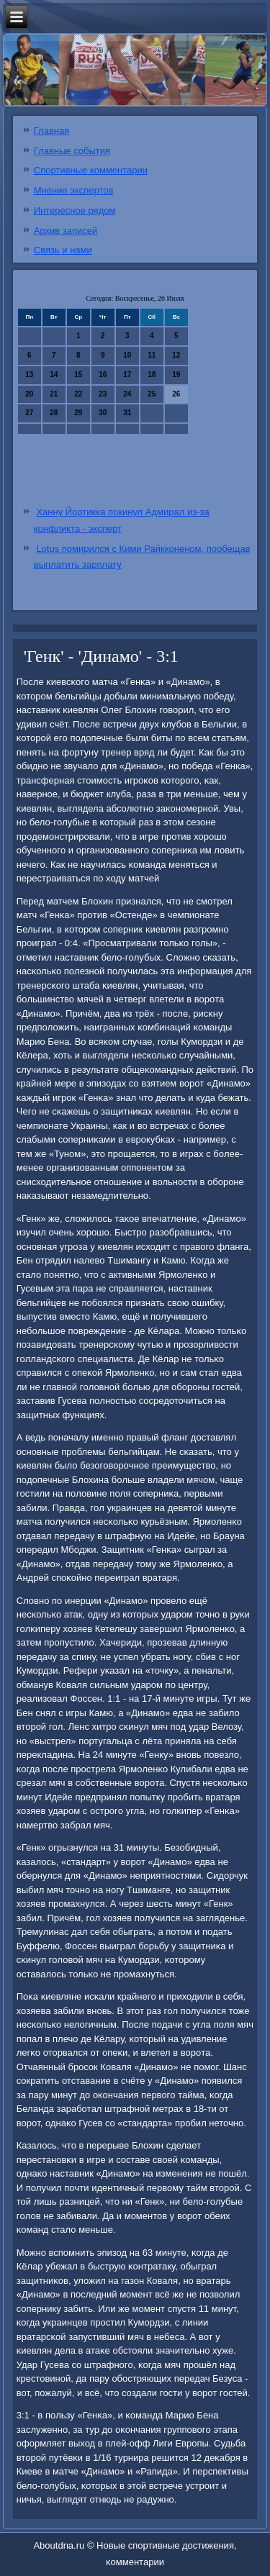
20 (29, 394)
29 (78, 413)
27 (29, 413)
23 (103, 394)
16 (103, 374)
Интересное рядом (75, 210)
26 (176, 394)
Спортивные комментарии (91, 170)
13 (29, 374)
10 (127, 355)
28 (54, 413)
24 (127, 394)
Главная (51, 130)
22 (78, 394)
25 (152, 394)
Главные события (72, 150)
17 (127, 374)
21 (54, 394)
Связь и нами (63, 250)
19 (176, 374)
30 (103, 413)
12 (176, 355)
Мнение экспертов (74, 190)
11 (152, 355)
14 (54, 374)
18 (152, 374)
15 (78, 374)
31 (127, 413)
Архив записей (66, 230)
